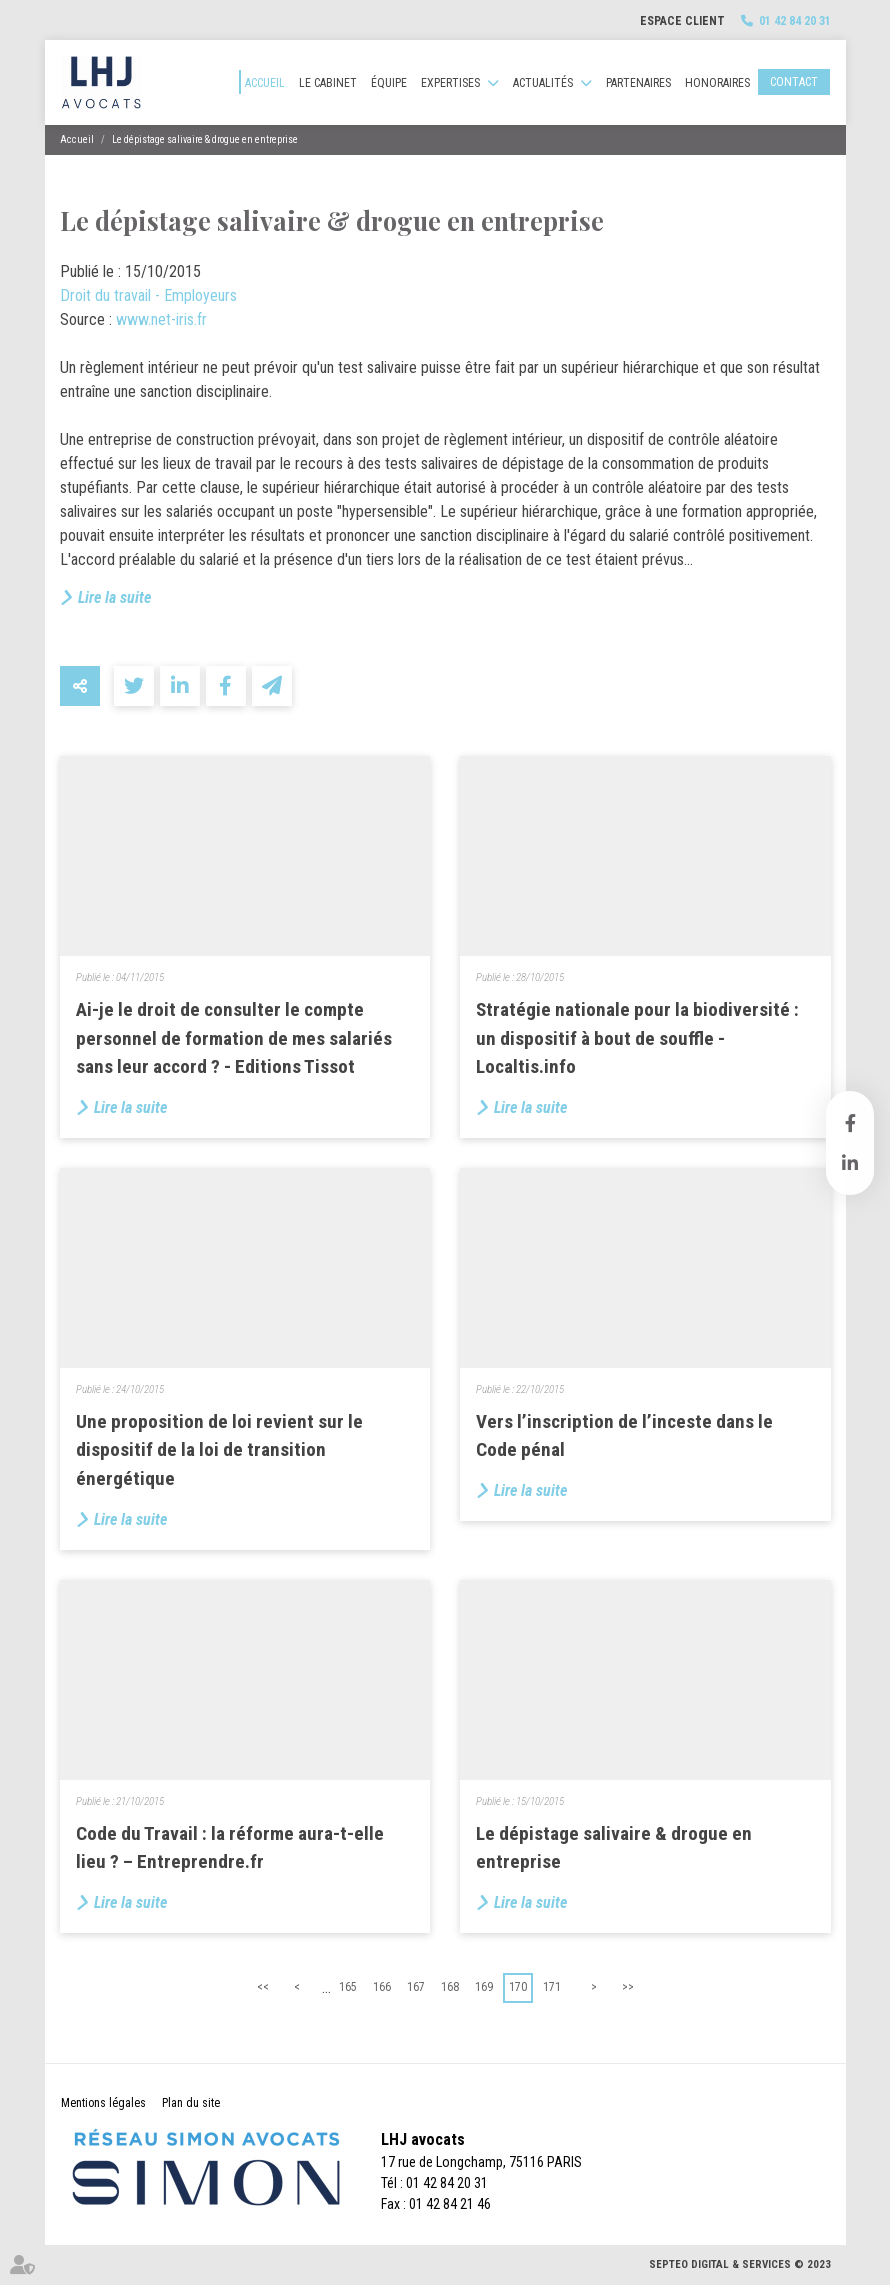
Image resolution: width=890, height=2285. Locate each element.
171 (552, 1987)
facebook (850, 1123)
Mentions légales (103, 2103)
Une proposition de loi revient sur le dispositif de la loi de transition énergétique (219, 1450)
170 (518, 1987)
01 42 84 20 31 (795, 21)
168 (450, 1987)
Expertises (450, 83)
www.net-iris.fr (161, 319)
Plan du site (191, 2103)
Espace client (682, 21)
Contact (794, 82)
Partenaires (638, 83)
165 (348, 1987)
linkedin (850, 1163)
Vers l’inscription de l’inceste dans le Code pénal (624, 1436)
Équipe (389, 83)
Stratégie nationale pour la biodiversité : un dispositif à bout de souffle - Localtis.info (637, 1038)
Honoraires (717, 83)
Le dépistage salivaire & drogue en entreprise (205, 139)
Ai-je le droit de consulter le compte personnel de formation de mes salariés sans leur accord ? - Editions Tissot (234, 1038)
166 (382, 1987)
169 (484, 1987)
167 (416, 1987)
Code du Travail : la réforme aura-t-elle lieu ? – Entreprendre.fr (230, 1848)
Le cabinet (328, 83)
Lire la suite (114, 597)
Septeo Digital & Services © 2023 (740, 2264)
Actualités (543, 83)
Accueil (265, 83)
